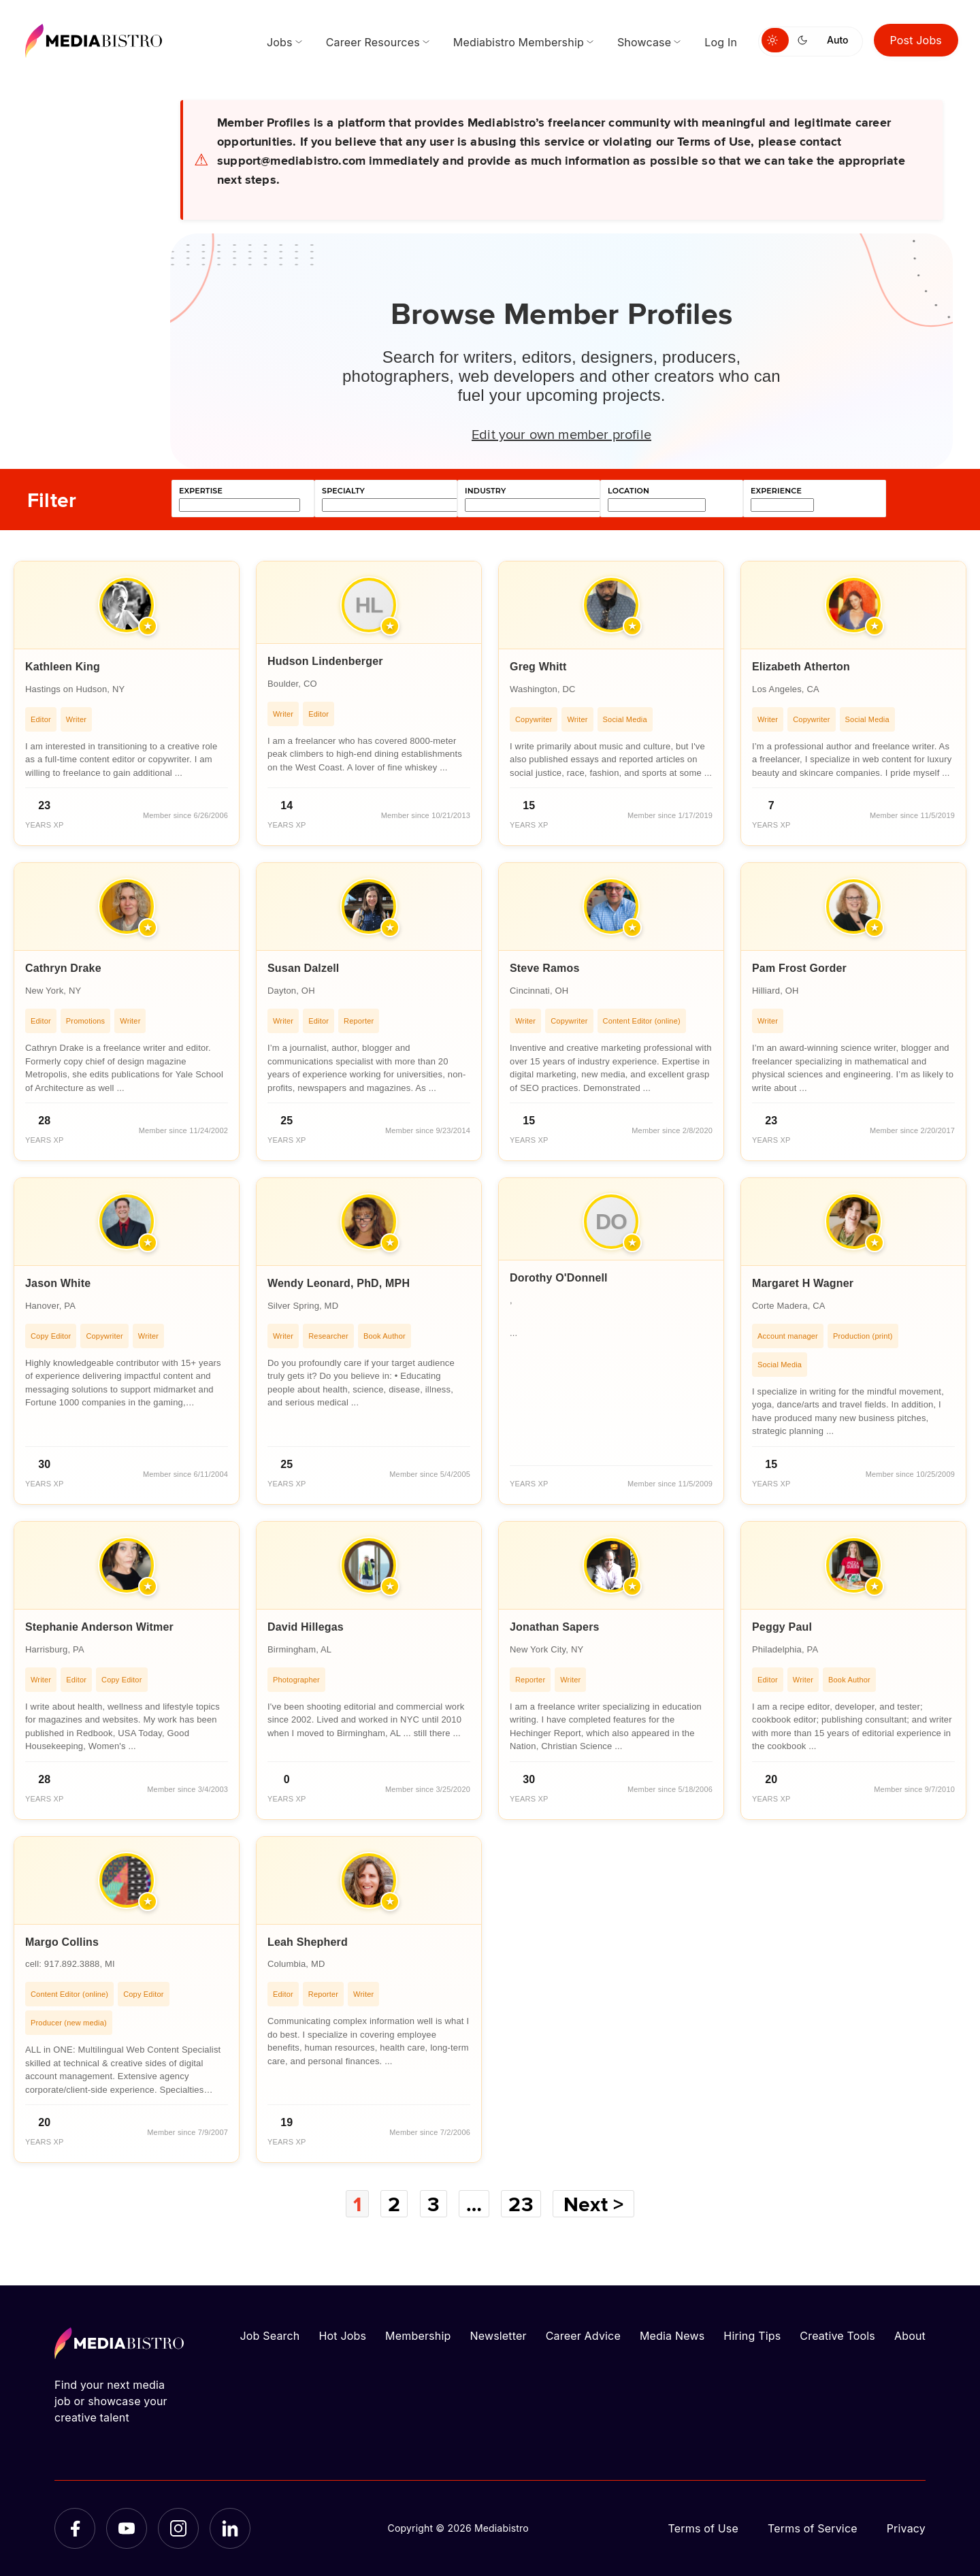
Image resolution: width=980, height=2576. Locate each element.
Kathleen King (62, 666)
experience (776, 491)
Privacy (906, 2528)
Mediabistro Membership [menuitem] (518, 42)
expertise (201, 491)
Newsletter (498, 2336)
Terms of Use (703, 2528)
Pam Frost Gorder (799, 968)
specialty (343, 491)
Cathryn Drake (63, 968)
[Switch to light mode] (775, 40)
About (910, 2336)
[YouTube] (126, 2528)
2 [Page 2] (394, 2204)
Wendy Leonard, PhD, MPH (338, 1283)
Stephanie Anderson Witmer (99, 1627)
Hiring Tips (752, 2336)
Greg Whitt (538, 666)
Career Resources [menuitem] (373, 42)
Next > (593, 2204)
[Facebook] (74, 2528)
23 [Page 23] (520, 2204)
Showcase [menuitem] (644, 42)
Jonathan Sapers (555, 1627)
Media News (672, 2336)
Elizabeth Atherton (801, 666)
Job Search (270, 2336)
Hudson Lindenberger (325, 661)
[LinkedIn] (230, 2528)
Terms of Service (813, 2528)
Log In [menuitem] (720, 42)
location (628, 491)
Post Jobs (916, 40)
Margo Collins (62, 1942)
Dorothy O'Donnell (559, 1278)
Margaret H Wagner (802, 1283)
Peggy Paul (782, 1627)
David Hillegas (305, 1627)
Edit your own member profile (561, 433)
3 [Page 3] (433, 2204)
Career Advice (583, 2336)
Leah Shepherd (307, 1942)
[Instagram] (178, 2528)
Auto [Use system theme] (837, 40)
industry (485, 491)
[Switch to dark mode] (805, 40)
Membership (418, 2336)
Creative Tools (837, 2336)
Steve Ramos (544, 968)
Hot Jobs (342, 2336)
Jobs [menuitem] (280, 42)
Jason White (58, 1283)
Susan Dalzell (303, 968)
